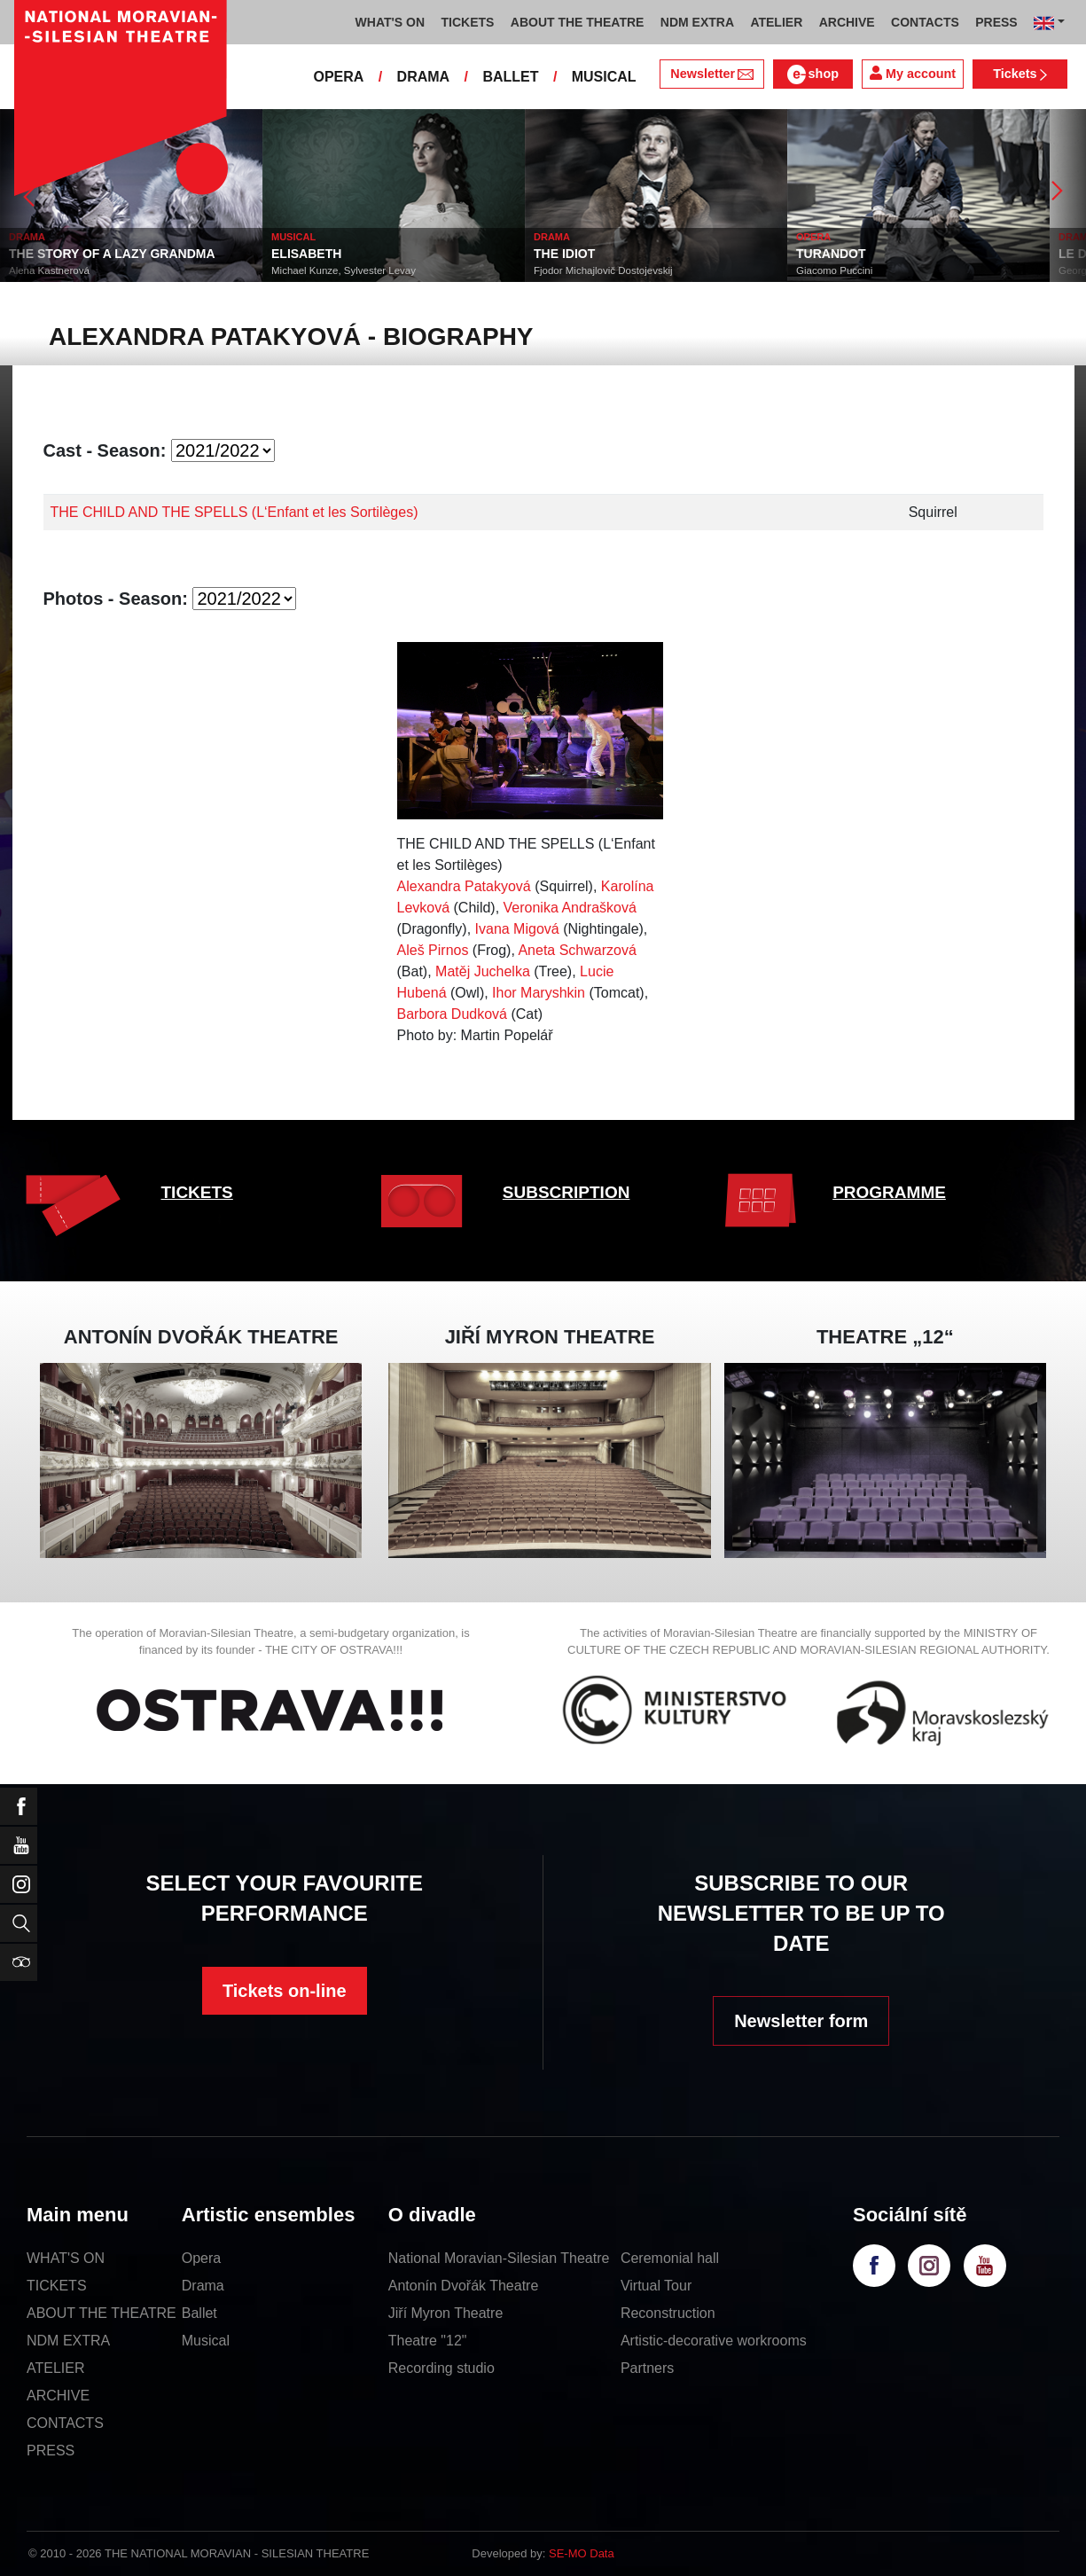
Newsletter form (801, 2021)
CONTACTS (65, 2423)
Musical (206, 2340)
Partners (647, 2368)
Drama (203, 2285)
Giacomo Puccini (834, 270)
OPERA (338, 76)
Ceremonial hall (670, 2258)
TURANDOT (831, 254)
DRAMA (423, 76)
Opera (201, 2258)
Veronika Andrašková (570, 907)
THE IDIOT (564, 254)
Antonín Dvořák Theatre (463, 2285)
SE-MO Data (581, 2553)
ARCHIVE (847, 22)
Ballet (199, 2313)
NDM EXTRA (68, 2340)
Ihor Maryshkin (538, 992)
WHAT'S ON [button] (390, 22)
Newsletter (711, 74)
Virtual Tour (656, 2285)
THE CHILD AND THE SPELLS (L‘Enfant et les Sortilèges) (234, 512)
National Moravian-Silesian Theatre (499, 2258)
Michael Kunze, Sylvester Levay (343, 270)
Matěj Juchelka (482, 971)
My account (913, 73)
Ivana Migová (517, 928)
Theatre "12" (427, 2340)
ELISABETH (306, 254)
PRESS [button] (996, 22)
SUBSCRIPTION (566, 1192)
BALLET (510, 76)
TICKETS (197, 1192)
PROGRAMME (889, 1192)
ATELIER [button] (776, 22)
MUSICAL (604, 76)
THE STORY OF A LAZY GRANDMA (112, 254)
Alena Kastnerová (49, 270)
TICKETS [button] (467, 22)
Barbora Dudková (452, 1014)
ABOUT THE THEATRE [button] (578, 22)
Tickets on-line (285, 1991)
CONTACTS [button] (925, 22)
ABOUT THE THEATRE (101, 2313)
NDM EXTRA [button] (697, 22)
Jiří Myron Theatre (446, 2313)
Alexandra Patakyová (464, 886)
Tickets (1020, 74)
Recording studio (441, 2368)
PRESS (50, 2450)
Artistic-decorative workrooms (714, 2340)
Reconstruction (668, 2313)
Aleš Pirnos (433, 950)
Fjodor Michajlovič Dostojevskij (603, 270)
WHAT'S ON (66, 2258)
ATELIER (56, 2368)
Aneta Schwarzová (577, 950)
